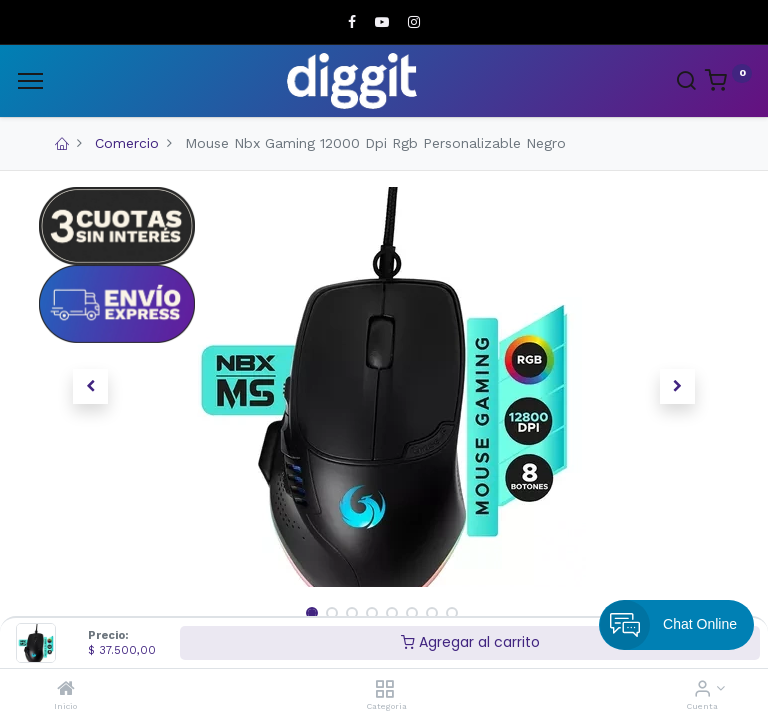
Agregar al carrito (470, 642)
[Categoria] (384, 690)
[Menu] (30, 81)
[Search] (686, 83)
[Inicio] (66, 690)
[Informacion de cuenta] (702, 690)
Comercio (127, 143)
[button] (91, 387)
